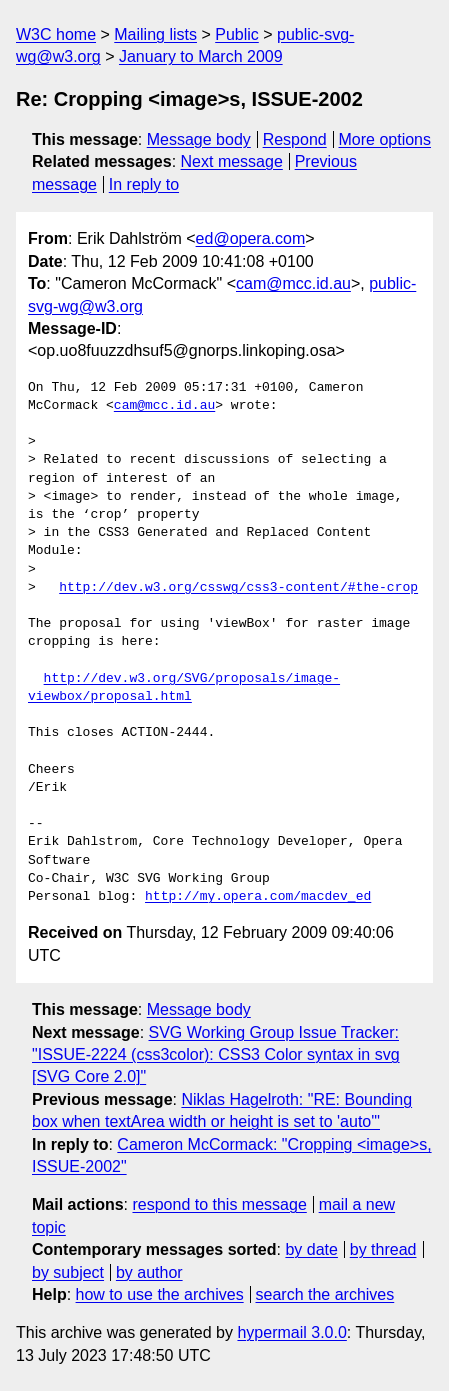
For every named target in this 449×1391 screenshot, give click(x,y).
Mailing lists (155, 34)
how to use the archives (160, 1294)
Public (237, 34)
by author (149, 1272)
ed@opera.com (251, 238)
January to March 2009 (201, 56)
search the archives (325, 1294)
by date (311, 1249)
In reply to (144, 184)
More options (385, 139)
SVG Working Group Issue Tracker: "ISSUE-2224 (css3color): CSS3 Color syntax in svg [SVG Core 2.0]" (216, 1055)
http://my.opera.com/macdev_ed (258, 897)
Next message (232, 161)
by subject (68, 1272)
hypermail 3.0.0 (291, 1332)
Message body (199, 139)
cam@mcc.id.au (293, 283)
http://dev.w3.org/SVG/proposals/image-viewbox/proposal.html (184, 688)
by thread (383, 1249)
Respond (295, 139)
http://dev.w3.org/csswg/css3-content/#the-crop (238, 588)
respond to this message (219, 1204)
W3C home (56, 34)
